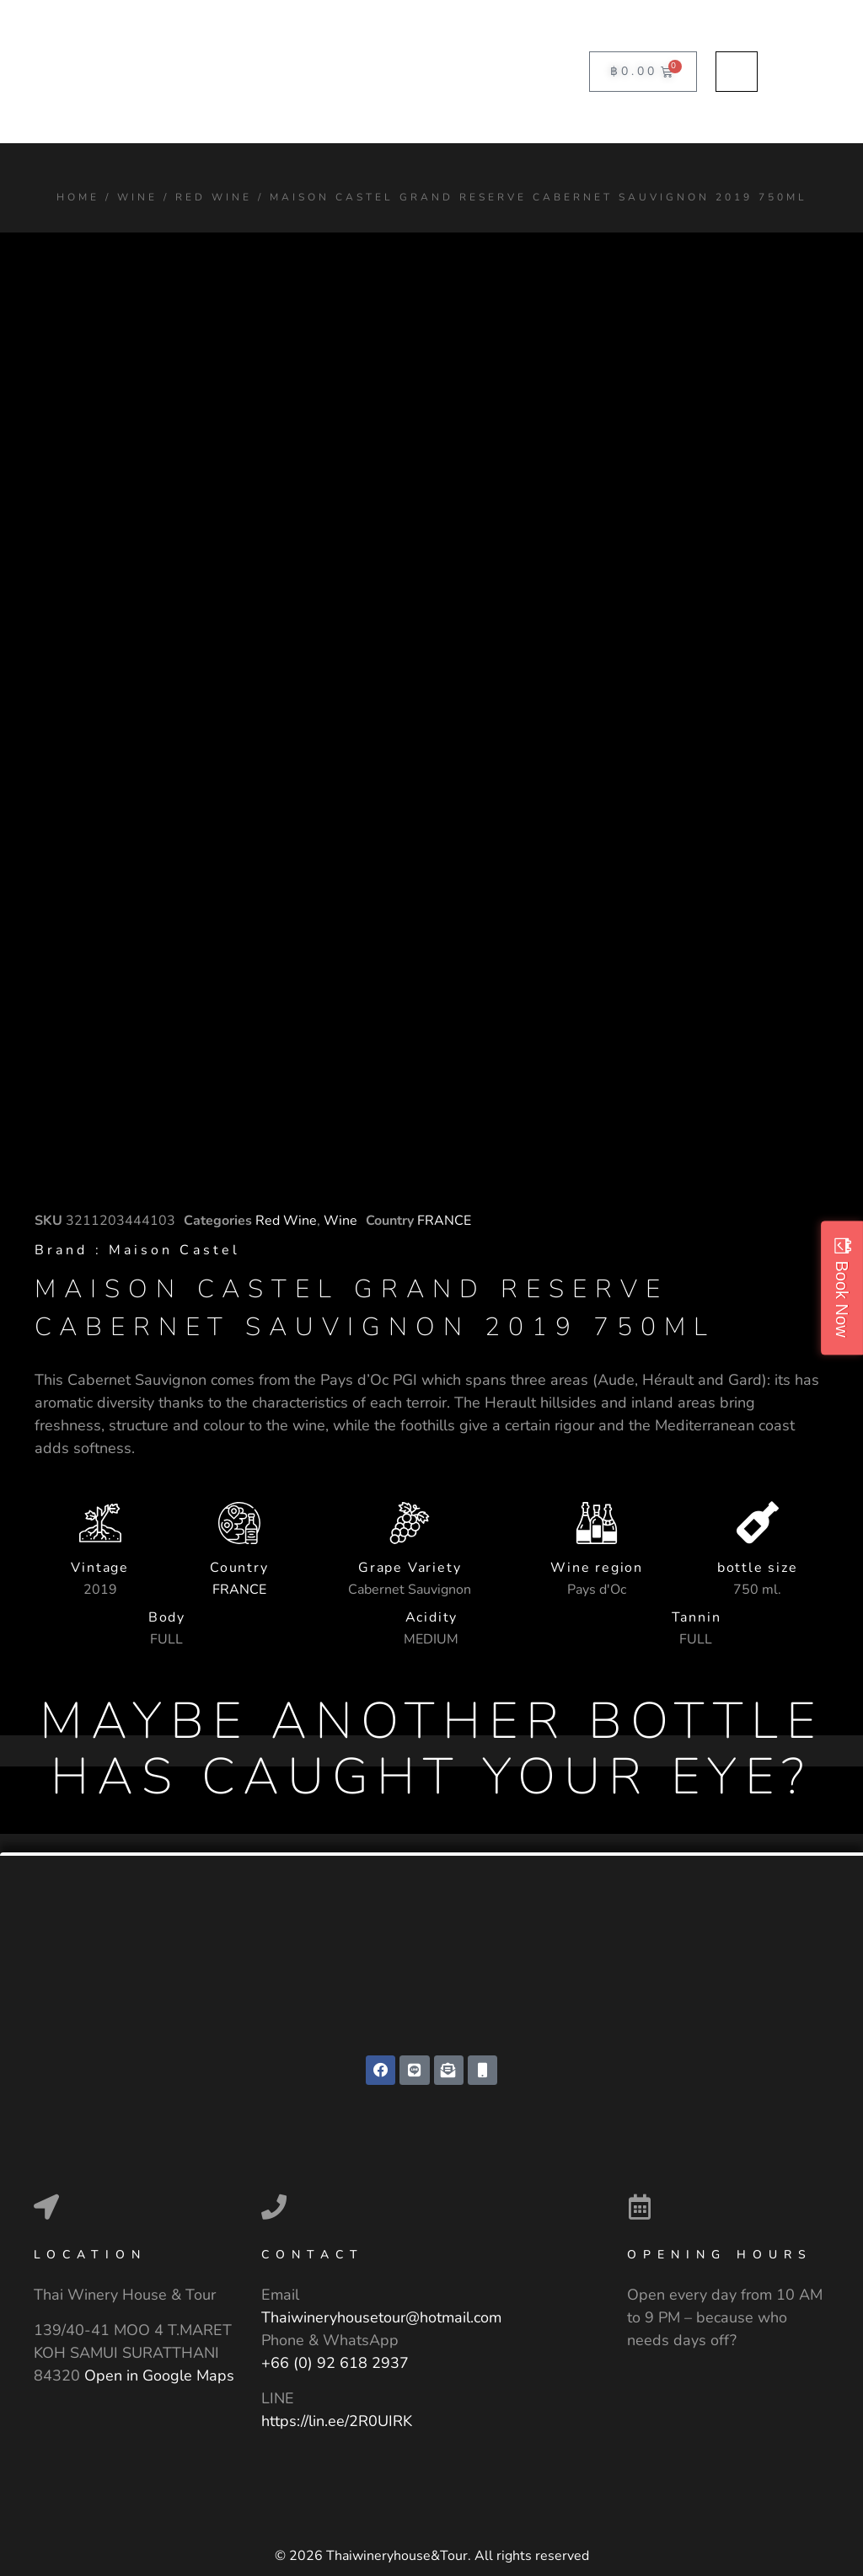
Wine (137, 197)
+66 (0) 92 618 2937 (335, 2364)
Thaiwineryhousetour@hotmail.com (381, 2318)
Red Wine (213, 197)
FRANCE (444, 1220)
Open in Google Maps (159, 2375)
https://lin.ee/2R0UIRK (336, 2421)
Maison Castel (174, 1250)
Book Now (842, 1298)
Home (77, 197)
